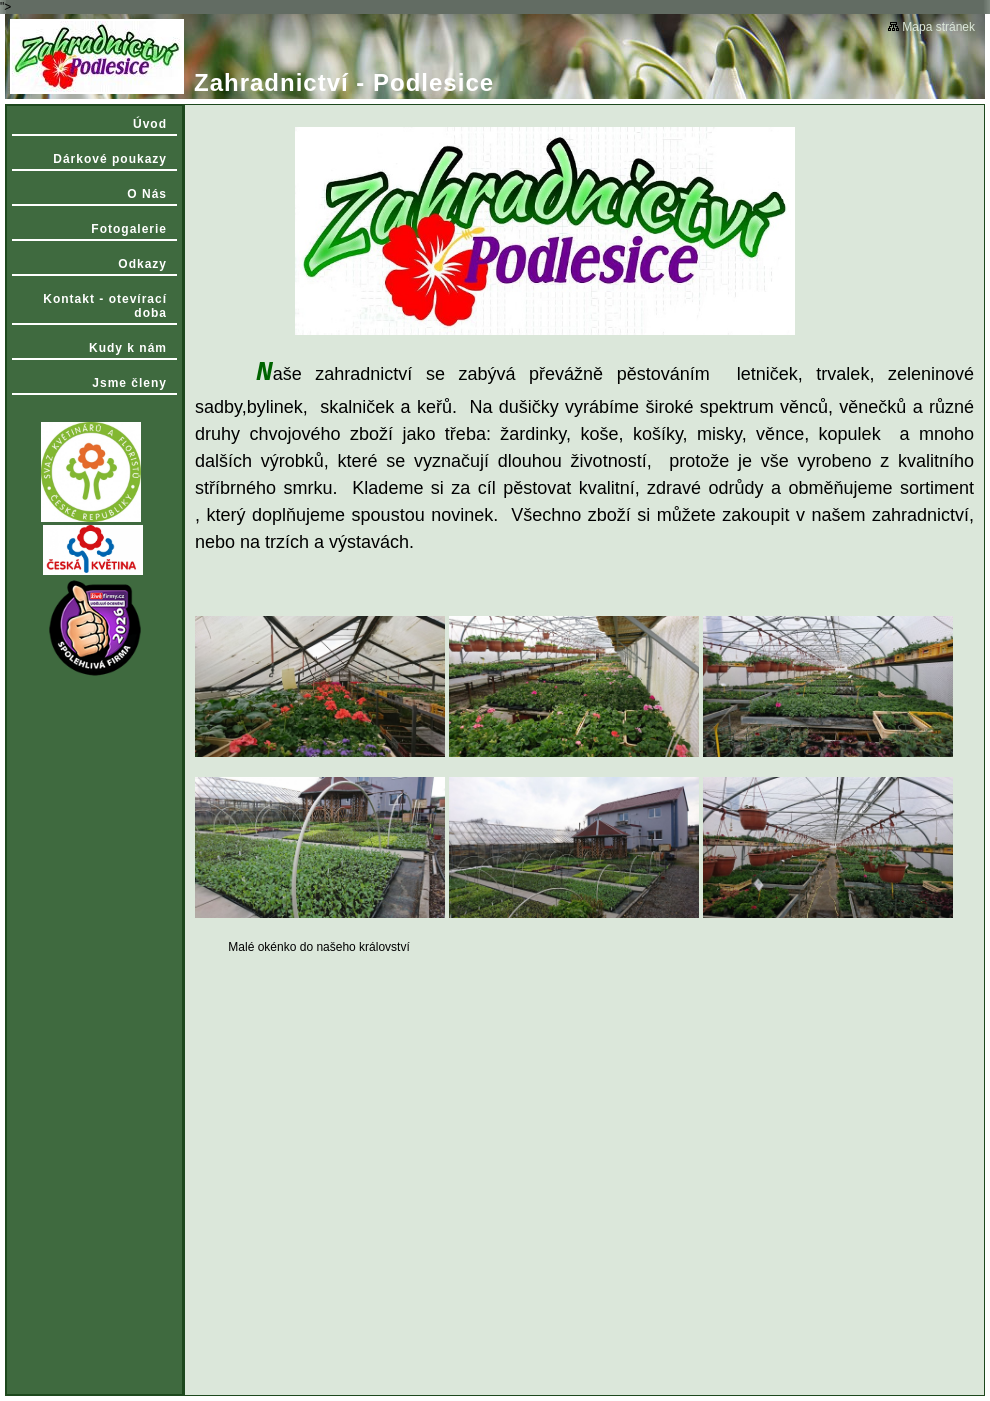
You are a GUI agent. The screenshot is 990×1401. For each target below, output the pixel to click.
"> (495, 700)
